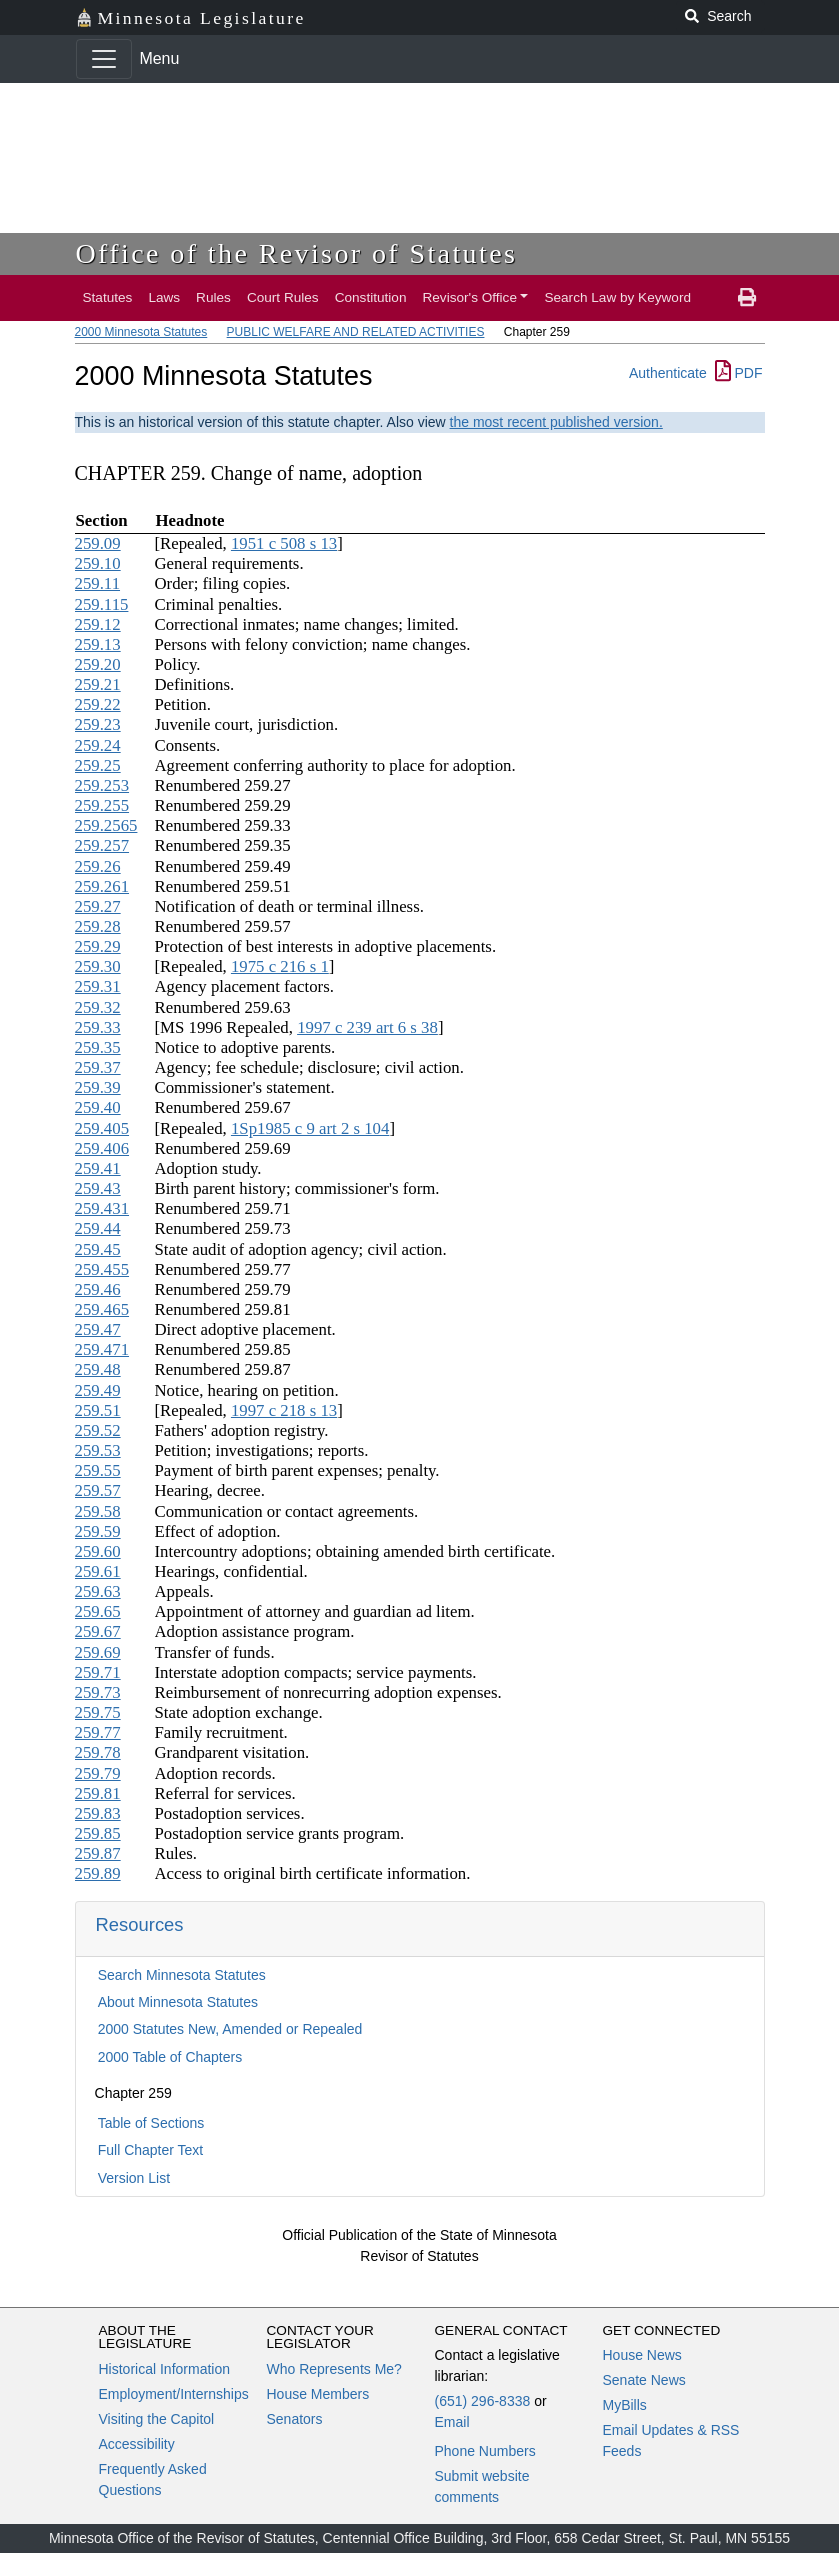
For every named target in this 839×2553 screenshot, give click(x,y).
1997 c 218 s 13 (284, 1410)
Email (452, 2422)
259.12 (98, 624)
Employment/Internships (174, 2394)
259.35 (98, 1047)
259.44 (98, 1228)
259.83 (98, 1813)
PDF (739, 373)
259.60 (98, 1551)
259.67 (98, 1631)
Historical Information (165, 2369)
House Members (318, 2394)
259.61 (98, 1571)
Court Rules (283, 297)
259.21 (98, 684)
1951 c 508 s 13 (284, 543)
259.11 (98, 583)
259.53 (98, 1450)
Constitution (371, 297)
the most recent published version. (556, 422)
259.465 (102, 1309)
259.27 (98, 906)
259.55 (98, 1470)
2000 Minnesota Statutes (141, 332)
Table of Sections (151, 2123)
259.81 (98, 1793)
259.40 (98, 1107)
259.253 (102, 785)
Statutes (108, 297)
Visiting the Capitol (157, 2419)
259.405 (102, 1128)
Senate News (644, 2380)
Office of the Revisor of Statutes (297, 253)
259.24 (98, 745)
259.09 (98, 543)
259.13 (98, 644)
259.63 (98, 1591)
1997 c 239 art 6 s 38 (367, 1027)
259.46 (98, 1289)
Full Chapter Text (151, 2150)
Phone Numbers (485, 2451)
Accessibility (137, 2444)
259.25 (98, 765)
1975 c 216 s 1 (280, 966)
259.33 (98, 1027)
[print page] (747, 298)
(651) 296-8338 (483, 2401)
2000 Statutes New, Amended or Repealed (230, 2029)
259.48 (98, 1369)
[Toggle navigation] (104, 59)
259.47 (98, 1329)
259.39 (98, 1087)
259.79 (98, 1773)
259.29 (98, 946)
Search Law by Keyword (617, 297)
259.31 (98, 986)
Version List (134, 2178)
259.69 (98, 1652)
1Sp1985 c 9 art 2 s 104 (310, 1128)
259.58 (98, 1511)
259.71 (98, 1672)
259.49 (98, 1390)
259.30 (98, 966)
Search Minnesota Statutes (182, 1975)
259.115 (102, 604)
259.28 (98, 926)
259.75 (98, 1712)
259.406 (102, 1148)
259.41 (98, 1168)
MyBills (625, 2405)
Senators (295, 2419)
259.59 (98, 1531)
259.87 (98, 1853)
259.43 (98, 1188)
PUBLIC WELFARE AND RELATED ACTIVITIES (356, 332)
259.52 (98, 1430)
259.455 (102, 1269)
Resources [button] (140, 1924)
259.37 (98, 1067)
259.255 (102, 805)
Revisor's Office (469, 297)
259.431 (102, 1208)
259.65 (98, 1611)
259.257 (102, 845)
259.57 (98, 1490)
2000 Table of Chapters (170, 2057)
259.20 (98, 664)
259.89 (98, 1873)
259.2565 (106, 825)
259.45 (98, 1249)
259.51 (98, 1410)
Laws (164, 297)
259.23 (98, 724)
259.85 (98, 1833)
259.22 (98, 704)
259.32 (98, 1007)
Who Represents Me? (334, 2369)
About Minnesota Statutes (178, 2002)
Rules (213, 297)
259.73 (98, 1692)
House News (642, 2355)
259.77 (98, 1732)
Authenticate (668, 373)
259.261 (102, 886)
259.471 (102, 1349)
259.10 (98, 563)
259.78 (98, 1752)
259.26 (98, 866)
